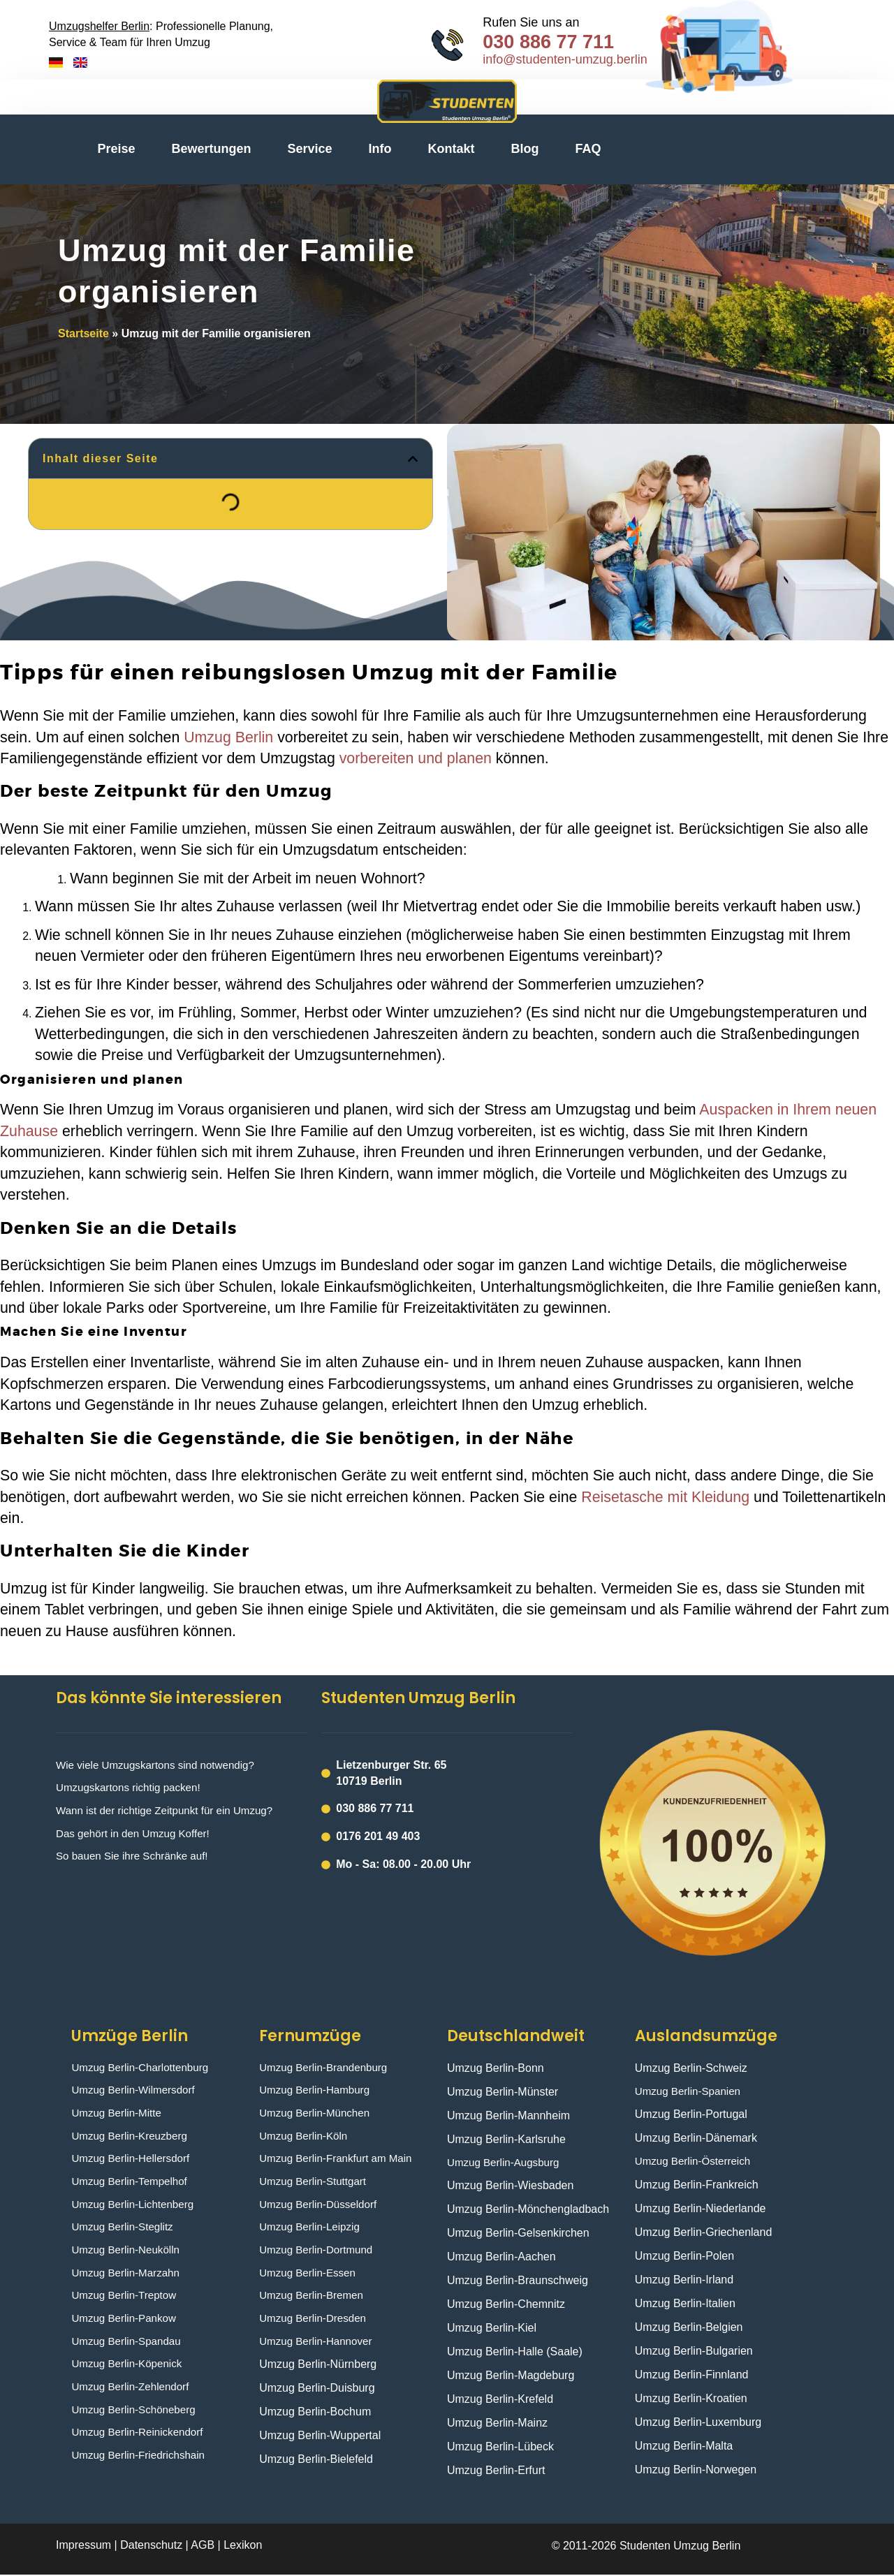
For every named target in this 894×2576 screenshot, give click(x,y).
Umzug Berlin (228, 737)
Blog (525, 149)
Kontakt (451, 149)
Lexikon (243, 2546)
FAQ (588, 149)
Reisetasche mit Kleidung (665, 1497)
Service (310, 149)
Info (380, 149)
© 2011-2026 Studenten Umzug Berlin (646, 2547)
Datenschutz (151, 2546)
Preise (116, 149)
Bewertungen (211, 149)
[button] (412, 458)
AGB (202, 2546)
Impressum (85, 2546)
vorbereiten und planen (415, 758)
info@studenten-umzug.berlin (565, 59)
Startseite (83, 333)
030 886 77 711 (548, 41)
